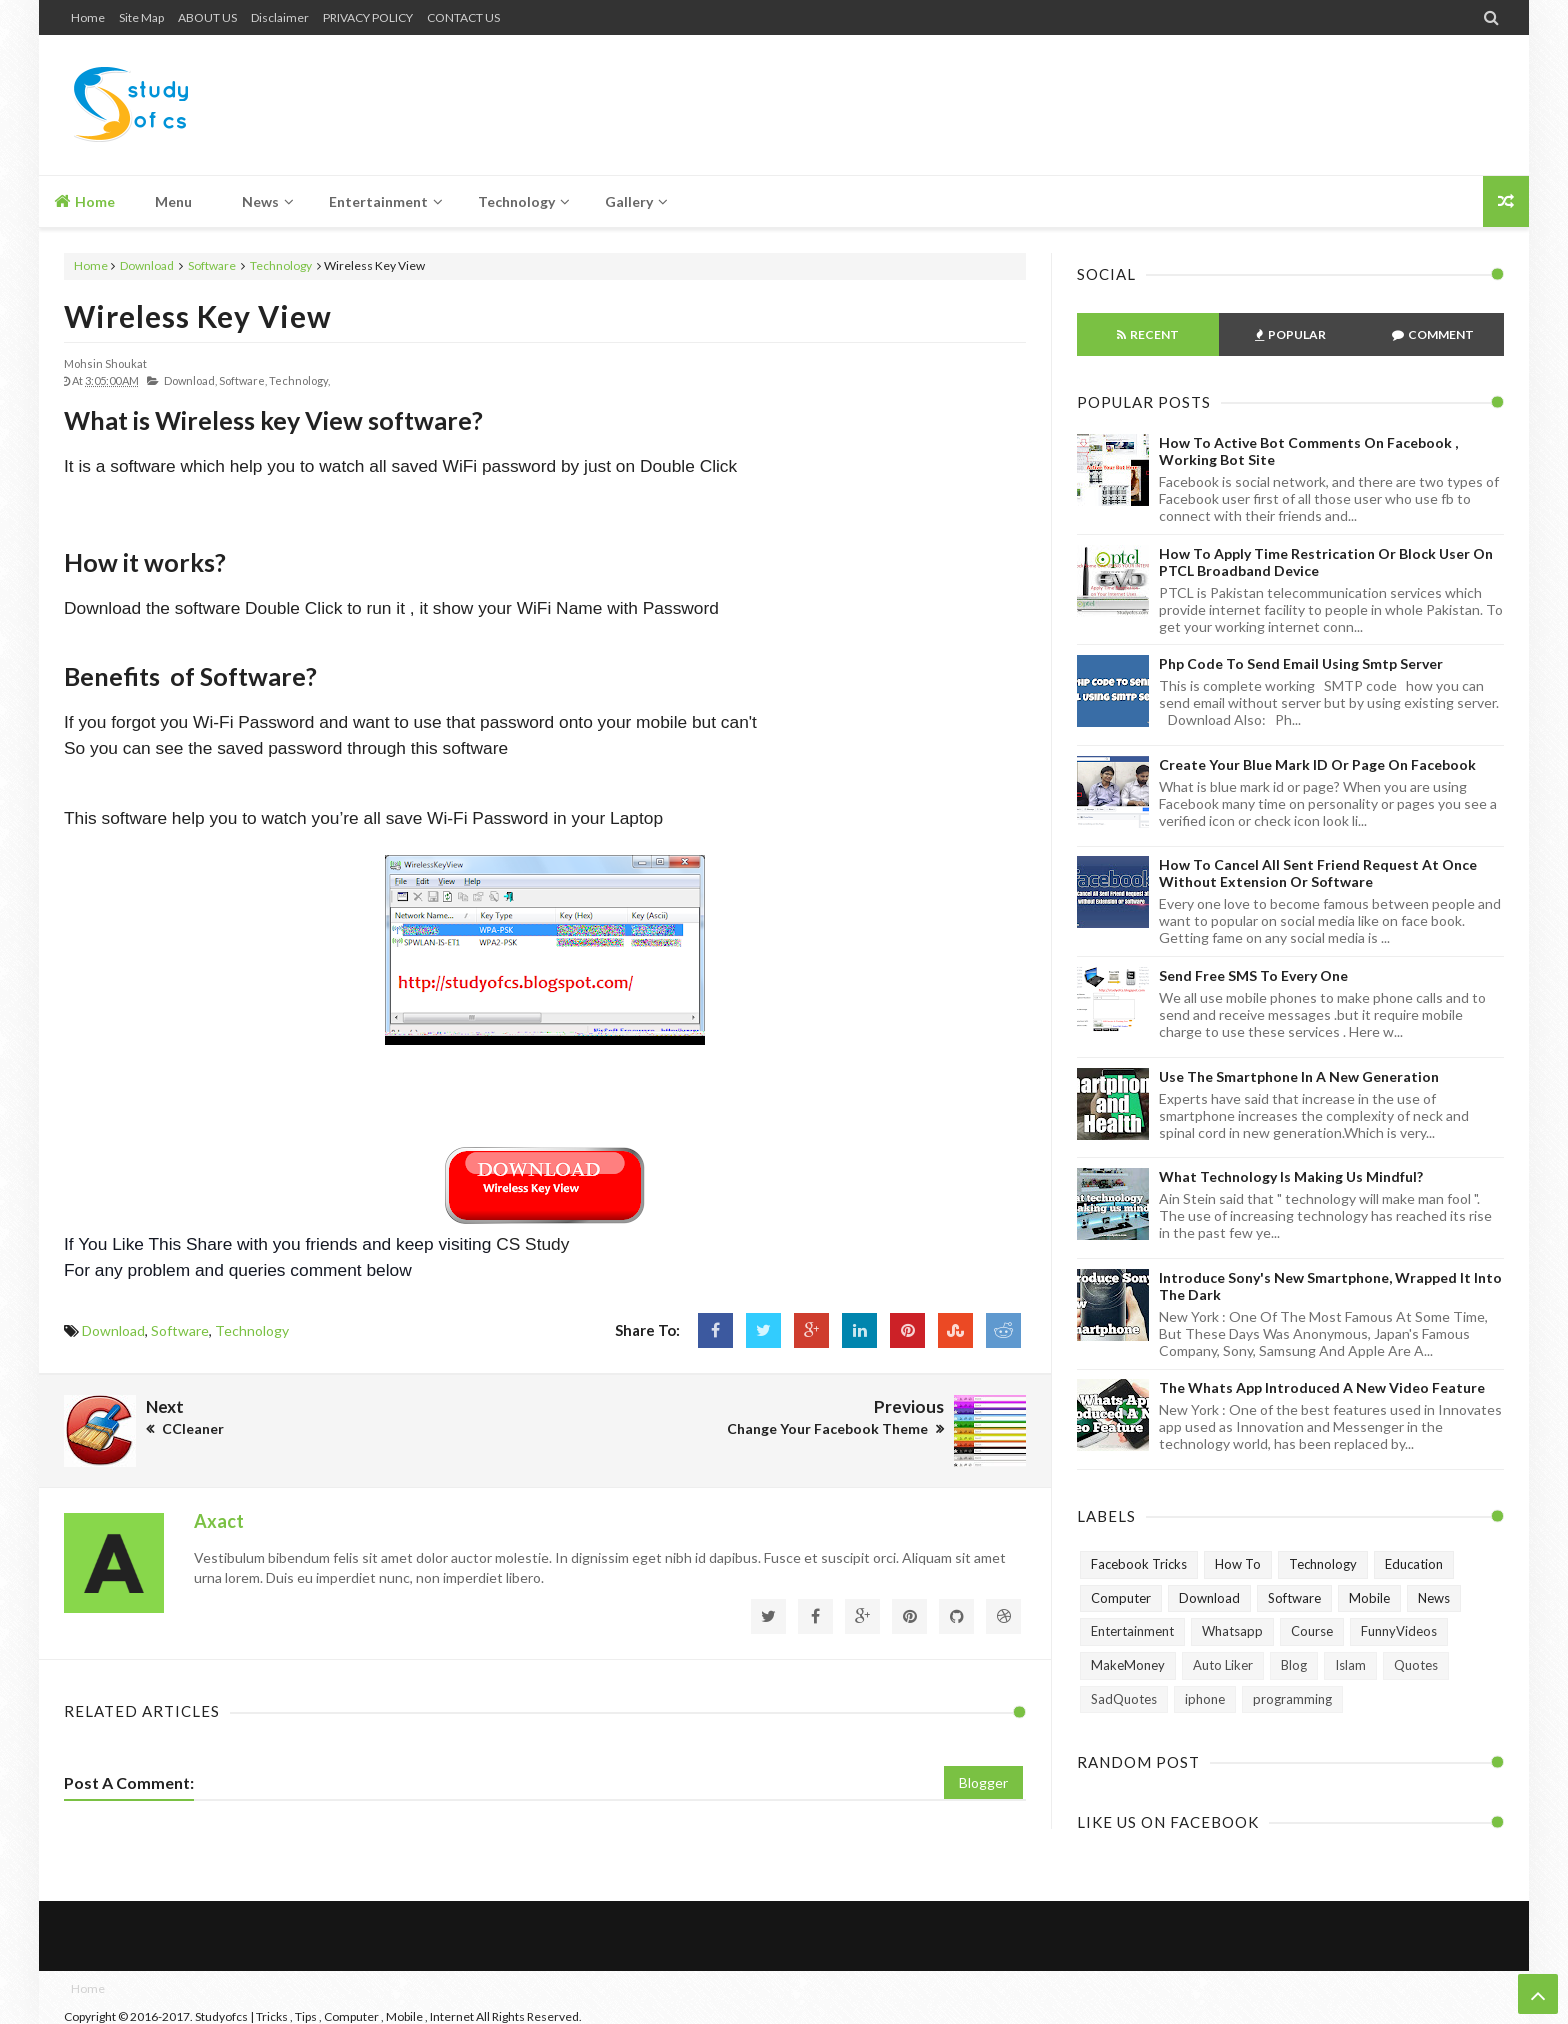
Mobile (1369, 1598)
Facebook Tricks (1139, 1564)
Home (88, 17)
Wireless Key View (198, 316)
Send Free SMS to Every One (1253, 975)
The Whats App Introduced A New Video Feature (1322, 1387)
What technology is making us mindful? (1291, 1176)
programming (1292, 1699)
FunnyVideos (1399, 1631)
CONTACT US (463, 17)
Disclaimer (280, 17)
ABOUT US (207, 17)
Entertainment (1132, 1631)
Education (1414, 1564)
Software (212, 265)
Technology (281, 265)
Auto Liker (1223, 1665)
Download (147, 265)
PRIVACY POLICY (368, 17)
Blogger (983, 1782)
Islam (1350, 1665)
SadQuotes (1124, 1699)
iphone (1205, 1699)
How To (1238, 1564)
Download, (190, 380)
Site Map (141, 17)
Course (1312, 1631)
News (1434, 1598)
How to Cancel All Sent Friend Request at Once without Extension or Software (1318, 873)
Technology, (299, 380)
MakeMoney (1128, 1665)
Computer (1121, 1598)
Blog (1294, 1665)
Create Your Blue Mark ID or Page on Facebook (1317, 764)
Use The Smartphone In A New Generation (1299, 1076)
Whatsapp (1232, 1631)
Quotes (1416, 1665)
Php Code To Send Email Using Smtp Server (1301, 663)
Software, (243, 380)
